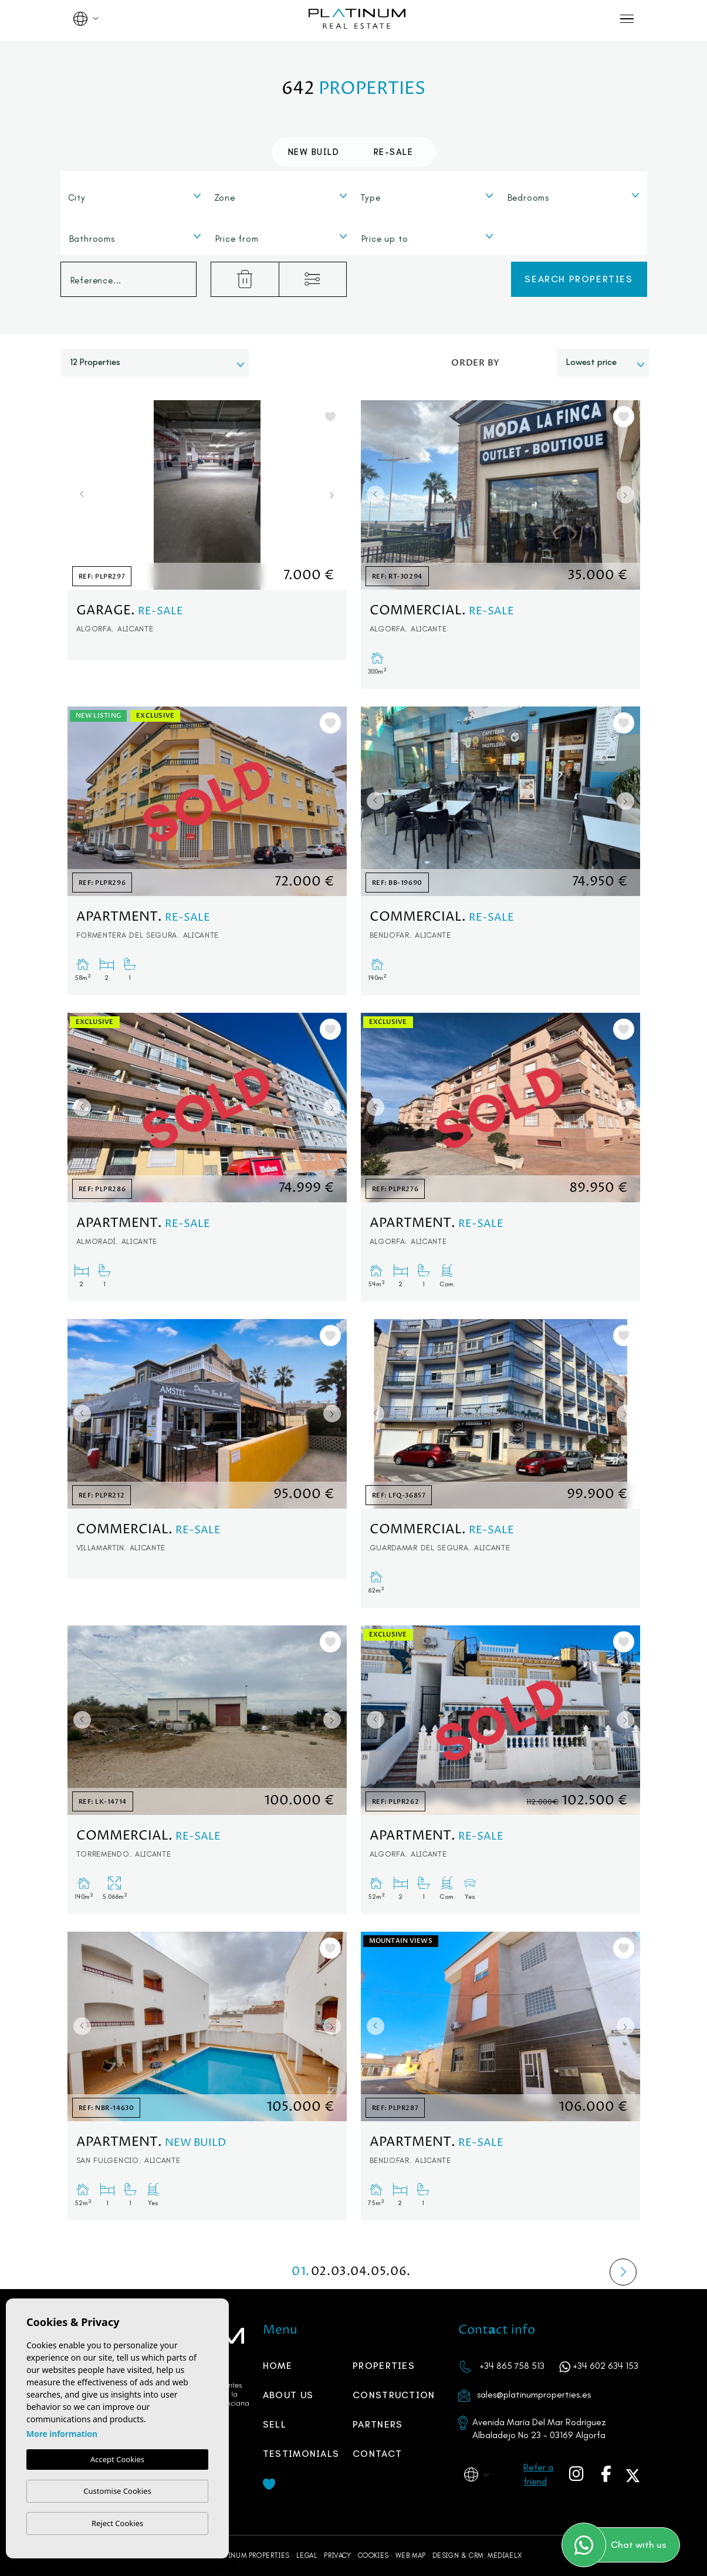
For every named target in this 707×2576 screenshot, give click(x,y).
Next (335, 495)
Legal (307, 2555)
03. (341, 2272)
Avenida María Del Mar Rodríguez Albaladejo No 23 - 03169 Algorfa (539, 2428)
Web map (410, 2555)
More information (61, 2434)
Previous (79, 495)
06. (401, 2272)
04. (361, 2272)
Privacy (337, 2555)
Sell (274, 2424)
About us (288, 2395)
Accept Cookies (117, 2460)
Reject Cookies (117, 2523)
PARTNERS (377, 2424)
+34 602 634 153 (605, 2365)
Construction (394, 2395)
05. (381, 2272)
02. (321, 2272)
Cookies (373, 2555)
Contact (377, 2453)
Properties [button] (384, 2365)
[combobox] (134, 195)
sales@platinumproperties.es (534, 2394)
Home (277, 2365)
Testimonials (301, 2453)
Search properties (578, 279)
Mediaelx (505, 2555)
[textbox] (137, 197)
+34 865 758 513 (511, 2365)
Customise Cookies (117, 2491)
